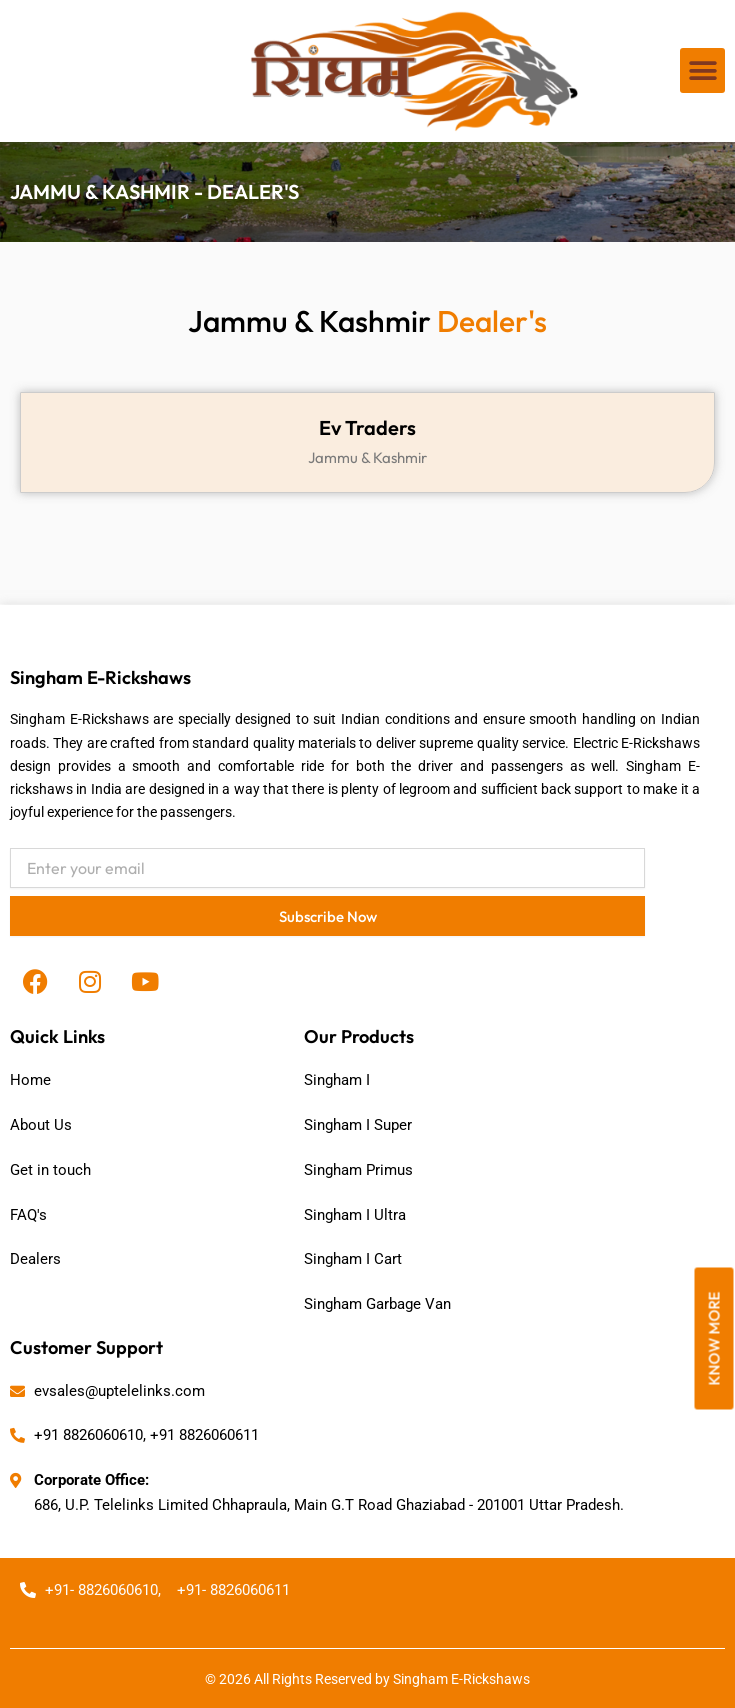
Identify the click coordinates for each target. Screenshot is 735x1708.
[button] (702, 70)
